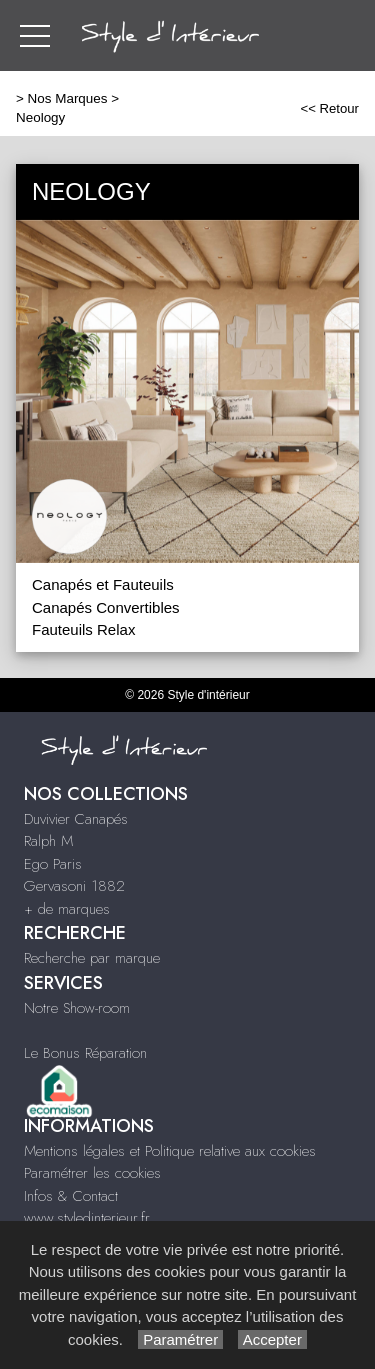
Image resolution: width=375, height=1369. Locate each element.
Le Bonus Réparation (85, 1053)
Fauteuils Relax (83, 629)
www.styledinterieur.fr (87, 1218)
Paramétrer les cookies (92, 1173)
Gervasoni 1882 (74, 886)
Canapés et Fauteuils (103, 584)
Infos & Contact (71, 1196)
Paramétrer (180, 1339)
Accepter (272, 1339)
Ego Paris (53, 864)
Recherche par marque (92, 958)
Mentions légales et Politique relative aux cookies (170, 1151)
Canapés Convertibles (106, 607)
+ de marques (67, 909)
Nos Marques (68, 98)
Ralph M (48, 841)
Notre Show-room (77, 1008)
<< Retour (329, 108)
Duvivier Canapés (76, 819)
